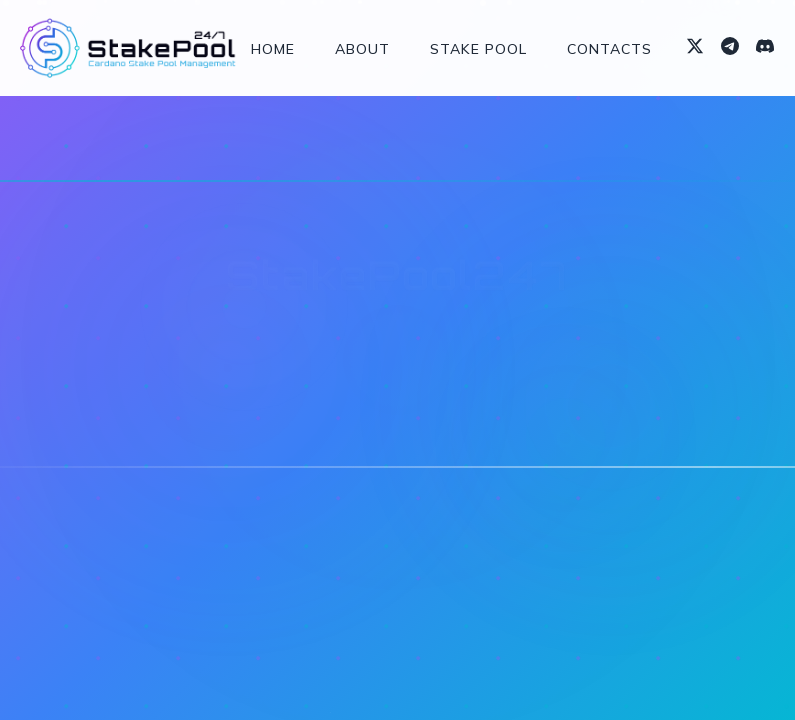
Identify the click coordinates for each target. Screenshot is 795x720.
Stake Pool (478, 49)
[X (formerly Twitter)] (695, 48)
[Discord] (765, 48)
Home (273, 49)
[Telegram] (730, 48)
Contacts (609, 49)
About (362, 49)
